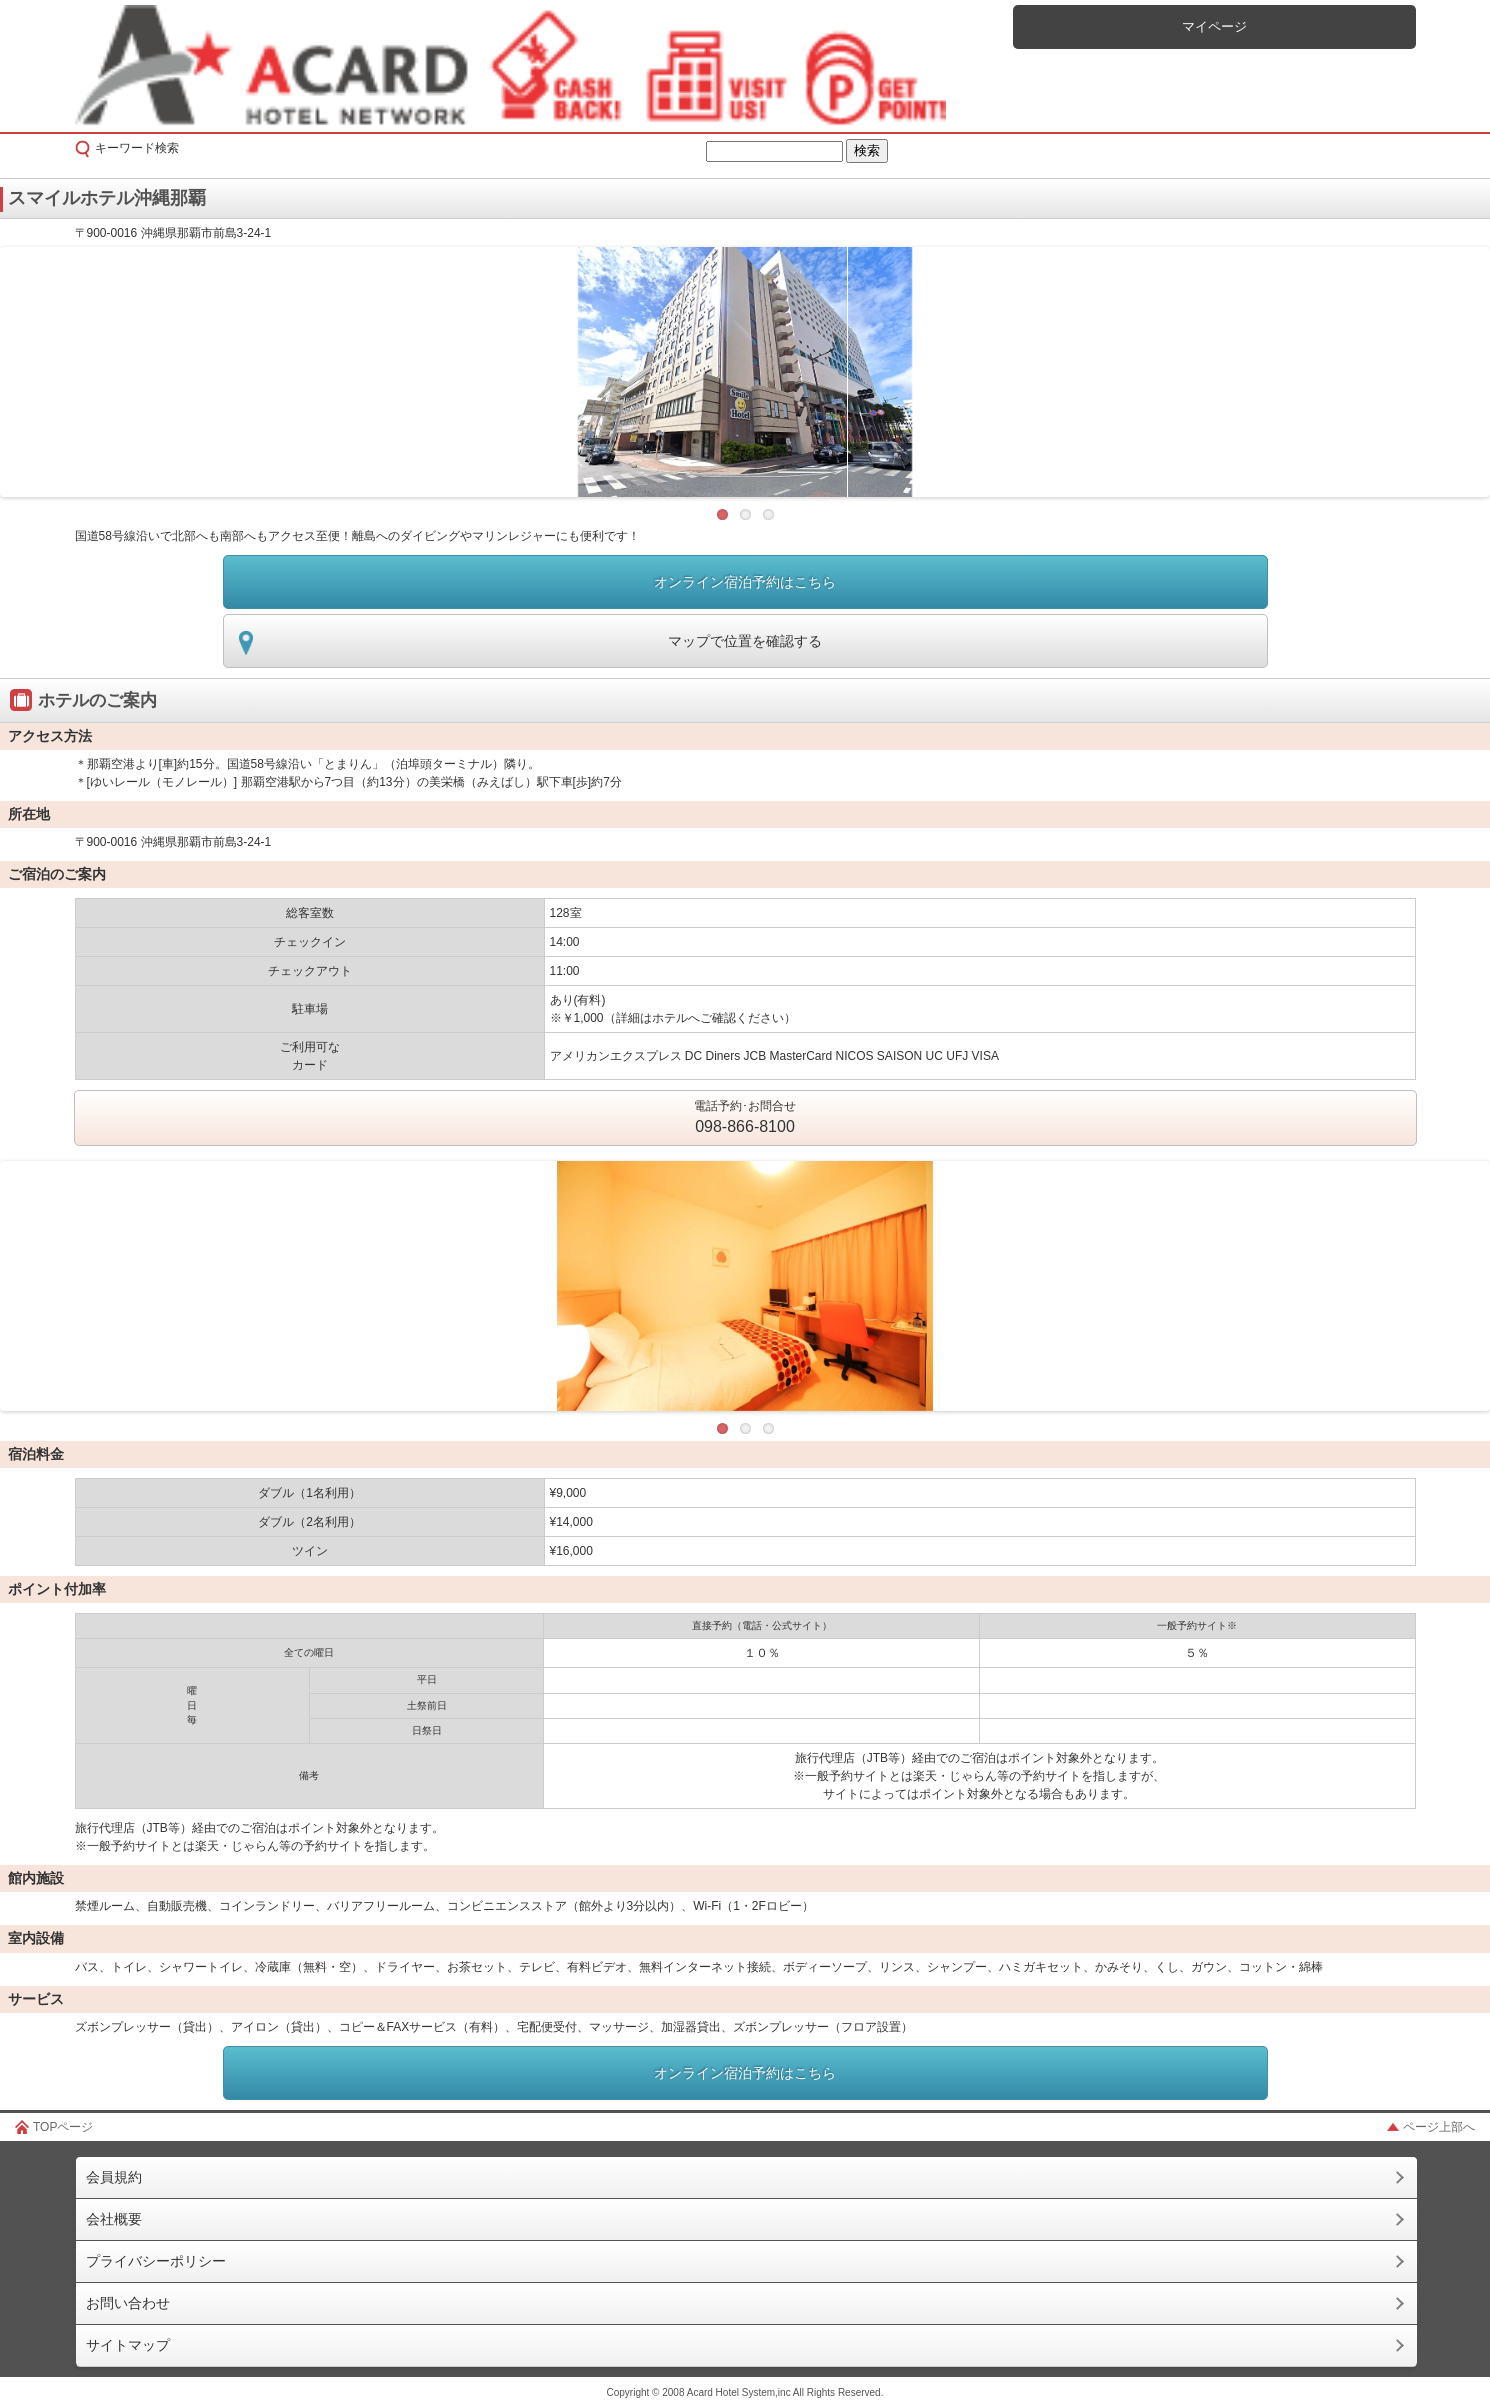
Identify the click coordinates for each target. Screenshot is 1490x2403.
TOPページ (63, 2127)
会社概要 (114, 2219)
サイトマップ (128, 2345)
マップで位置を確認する (745, 641)
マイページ (1214, 26)
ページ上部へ (1439, 2127)
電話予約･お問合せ (745, 1119)
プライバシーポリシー (156, 2261)
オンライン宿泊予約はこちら (745, 582)
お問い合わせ (128, 2303)
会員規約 (114, 2177)
